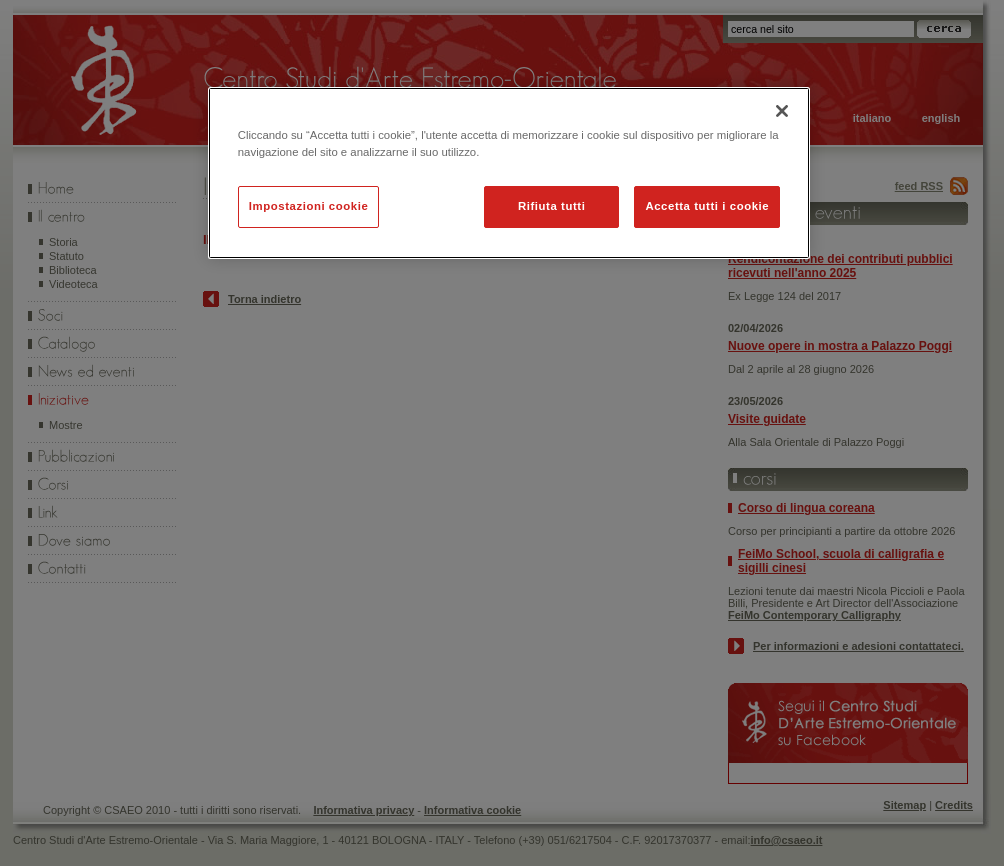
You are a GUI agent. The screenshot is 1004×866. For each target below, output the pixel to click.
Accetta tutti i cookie (707, 206)
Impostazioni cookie (309, 206)
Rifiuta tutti (551, 206)
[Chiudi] (782, 111)
